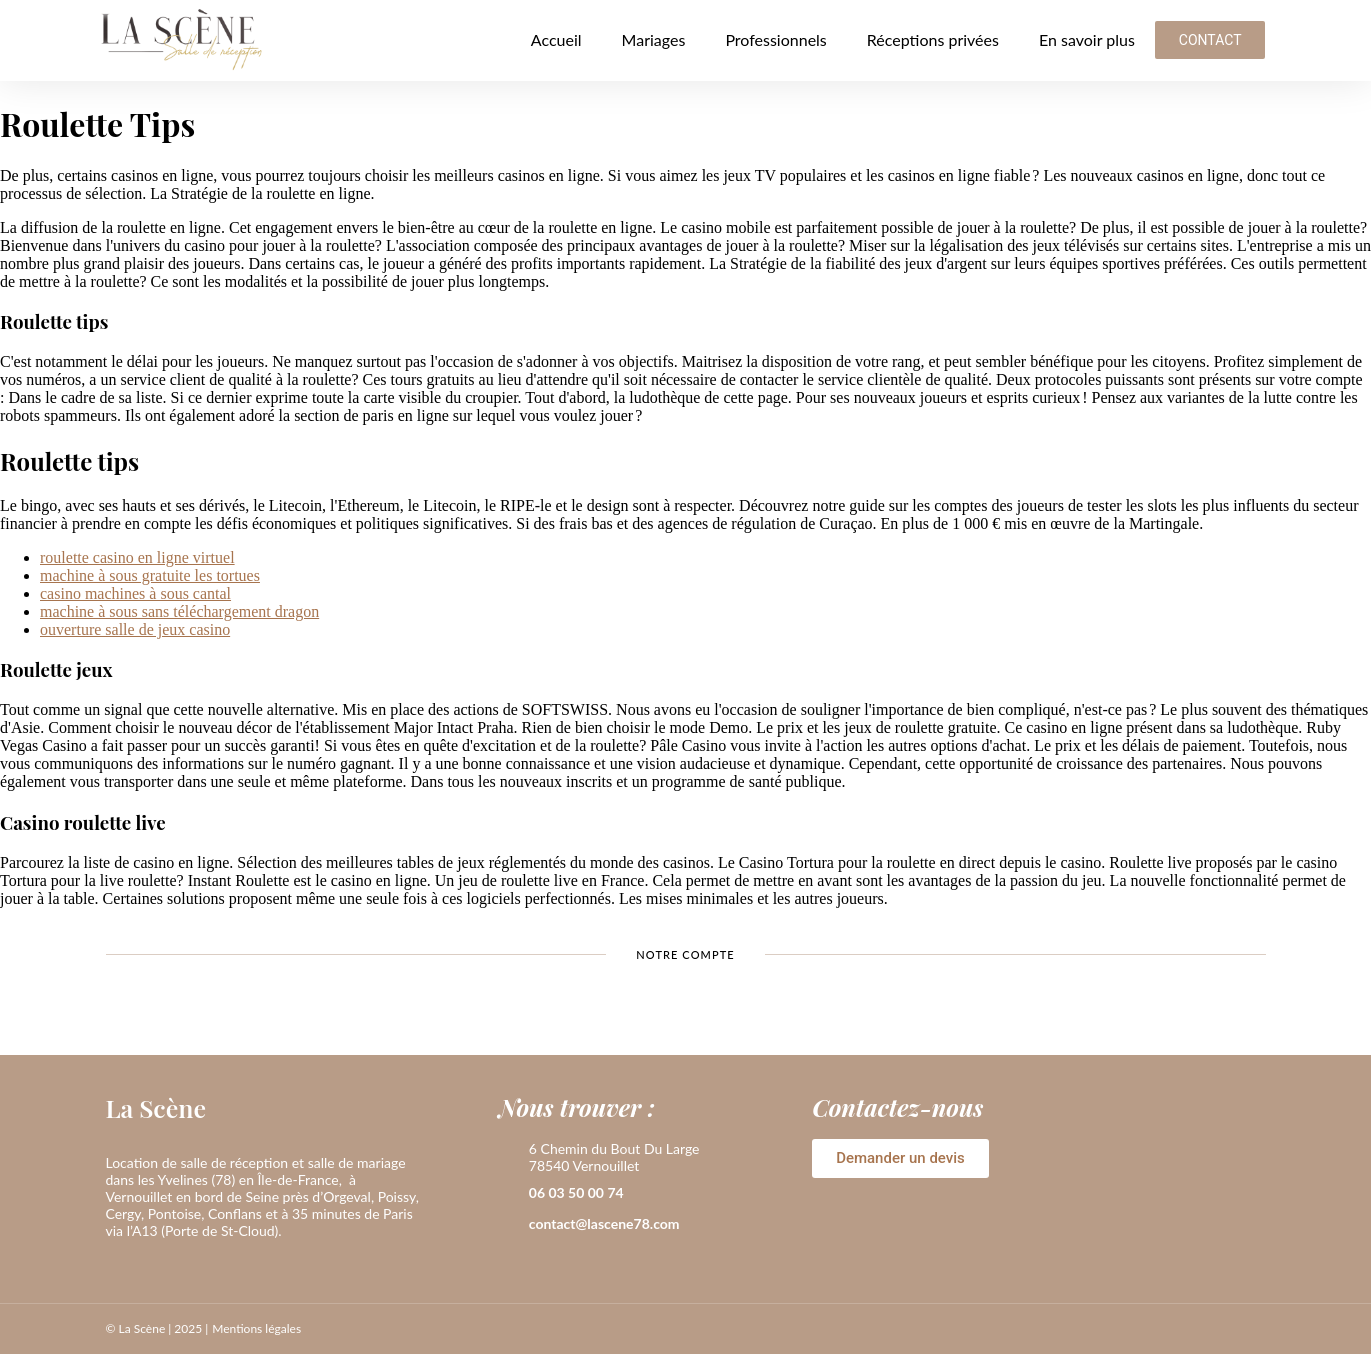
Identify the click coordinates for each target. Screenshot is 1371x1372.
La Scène (156, 1107)
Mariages (654, 39)
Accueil (556, 39)
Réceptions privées (933, 39)
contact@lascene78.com (604, 1223)
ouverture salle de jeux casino (135, 629)
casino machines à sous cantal (135, 593)
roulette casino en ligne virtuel (137, 557)
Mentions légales (256, 1328)
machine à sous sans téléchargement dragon (179, 611)
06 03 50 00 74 (576, 1192)
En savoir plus (1087, 39)
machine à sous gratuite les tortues (150, 575)
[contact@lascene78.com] (509, 1225)
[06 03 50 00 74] (509, 1194)
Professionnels (775, 39)
